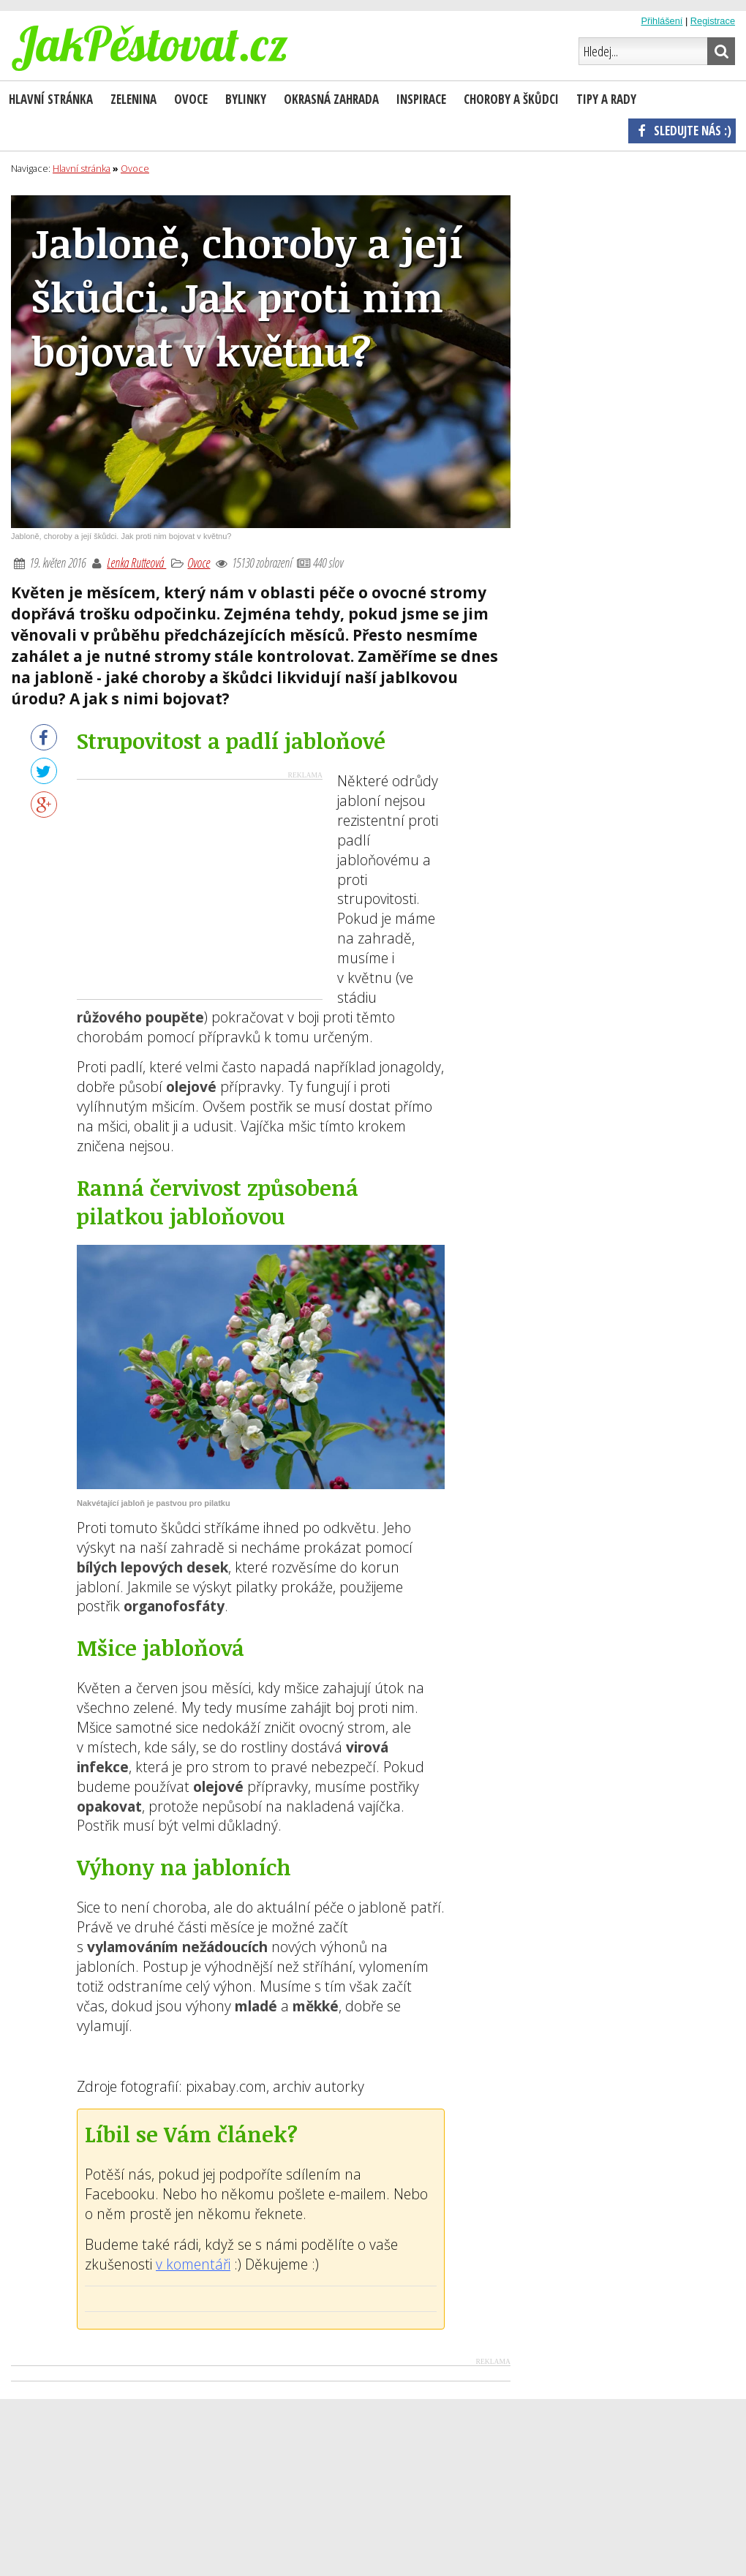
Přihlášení (661, 20)
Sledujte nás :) (682, 130)
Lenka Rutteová (136, 562)
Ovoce (198, 562)
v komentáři (193, 2264)
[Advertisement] (200, 889)
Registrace (712, 20)
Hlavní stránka (51, 99)
